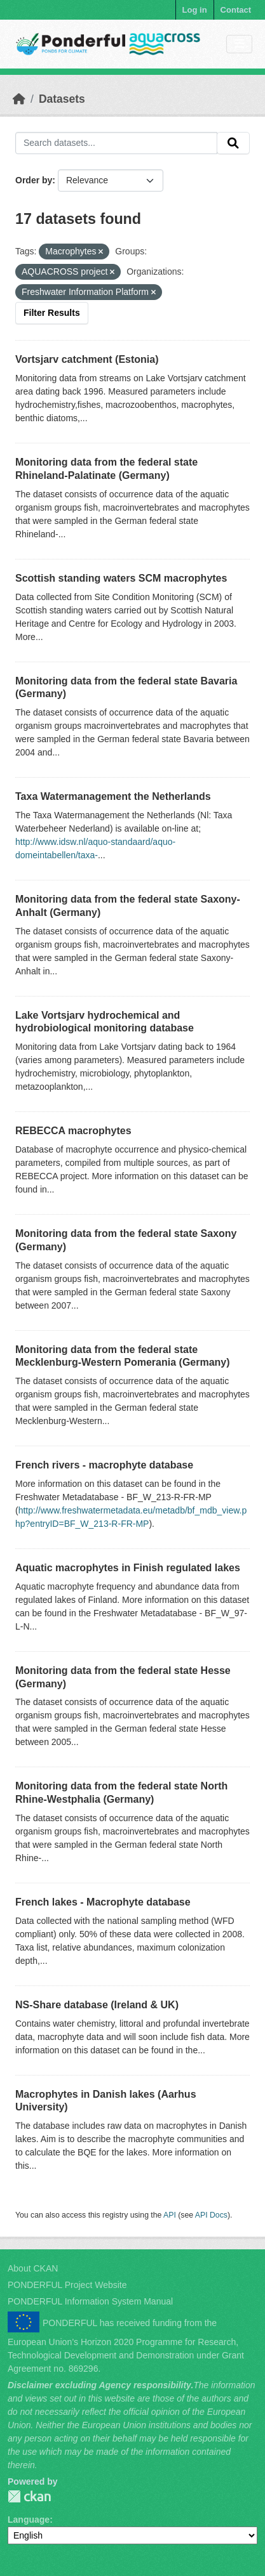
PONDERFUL (29, 2496)
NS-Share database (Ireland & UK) (97, 2004)
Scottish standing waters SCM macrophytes (121, 578)
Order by (33, 180)
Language (29, 2519)
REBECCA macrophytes (73, 1130)
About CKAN (33, 2268)
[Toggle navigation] (239, 44)
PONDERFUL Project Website (67, 2285)
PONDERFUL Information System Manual (90, 2301)
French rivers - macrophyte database (104, 1465)
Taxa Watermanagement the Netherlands (113, 796)
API (169, 2215)
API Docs (211, 2215)
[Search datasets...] (116, 143)
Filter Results (52, 313)
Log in (194, 10)
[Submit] (233, 143)
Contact (236, 10)
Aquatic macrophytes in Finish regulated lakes (127, 1567)
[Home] (19, 99)
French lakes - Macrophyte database (103, 1902)
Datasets (62, 99)
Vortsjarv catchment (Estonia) (87, 359)
